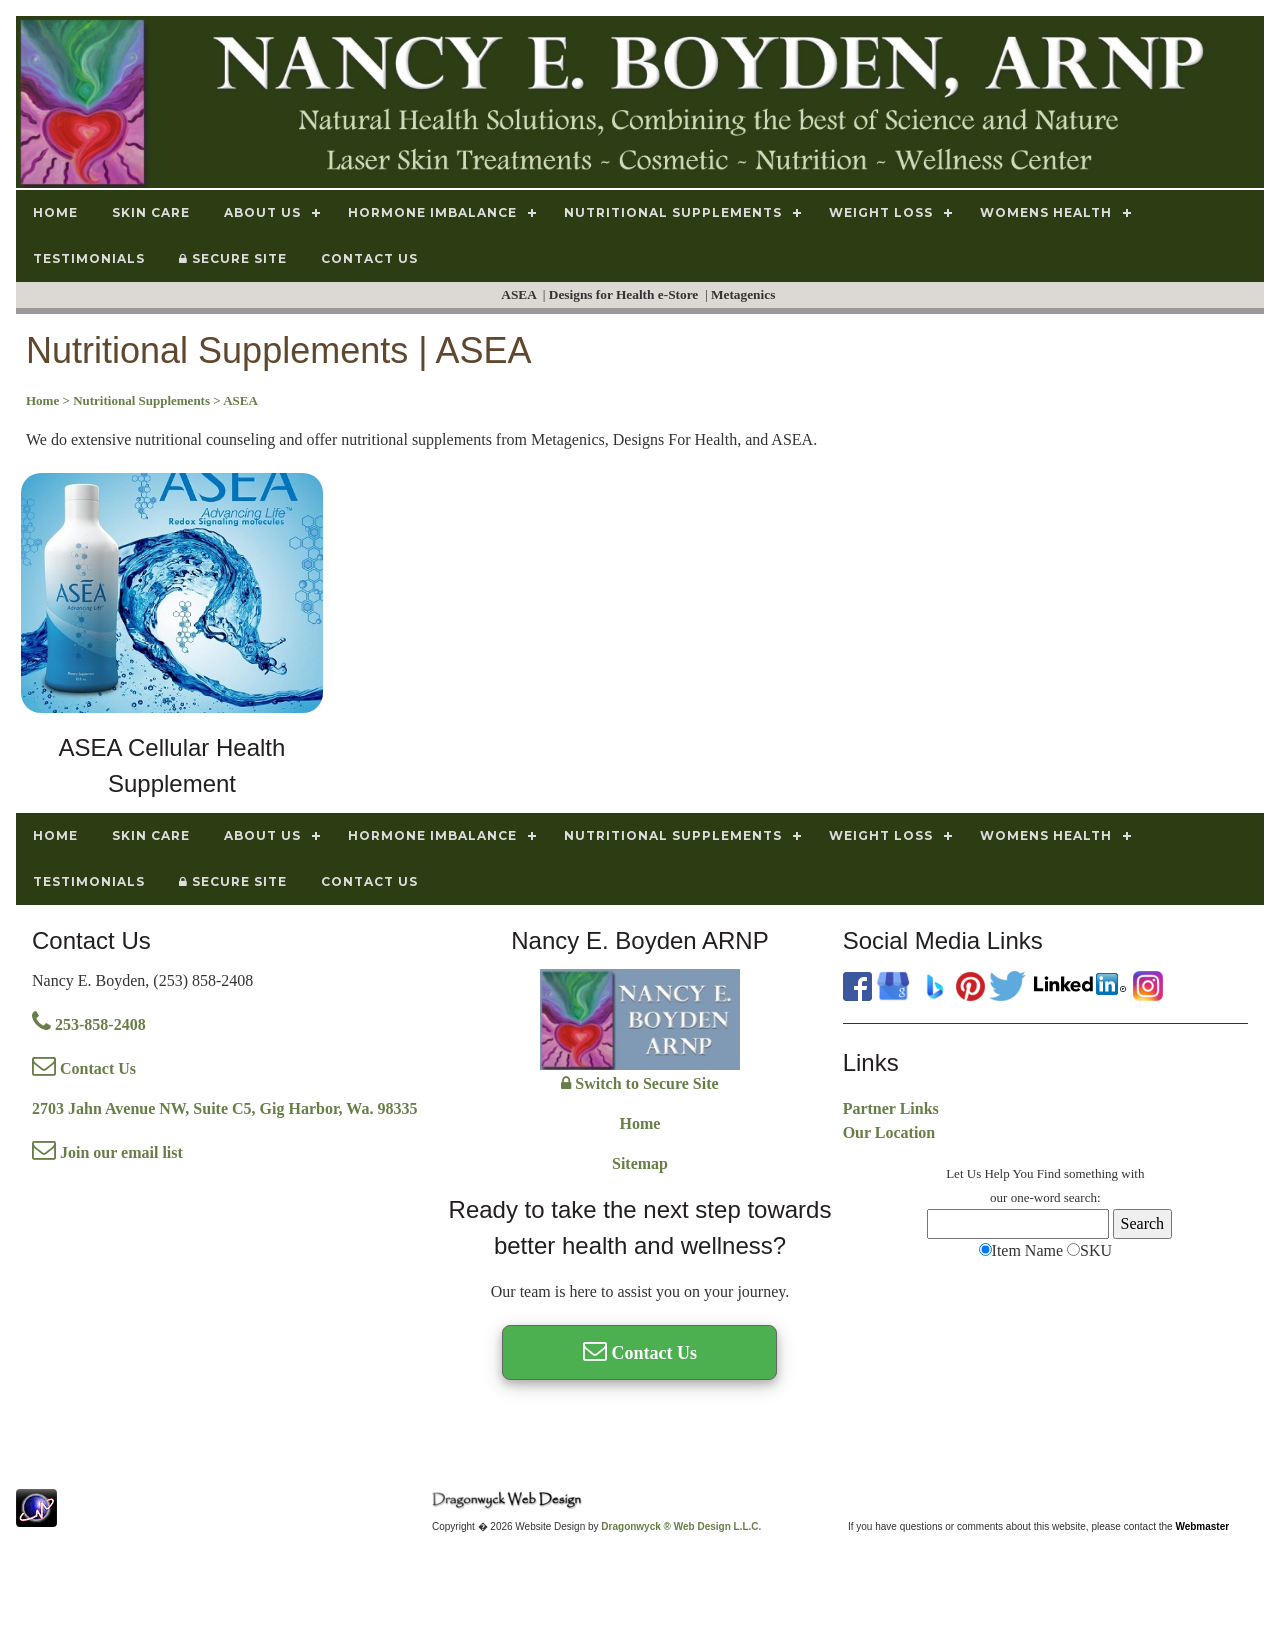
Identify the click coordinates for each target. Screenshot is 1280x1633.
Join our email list (107, 1152)
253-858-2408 (89, 1024)
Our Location (889, 1132)
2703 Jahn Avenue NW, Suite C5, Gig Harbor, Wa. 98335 (224, 1108)
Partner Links (891, 1108)
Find (1049, 1173)
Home (640, 1123)
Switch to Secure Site (639, 1083)
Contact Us (84, 1068)
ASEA (520, 294)
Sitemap (640, 1163)
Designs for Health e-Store (625, 294)
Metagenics (745, 294)
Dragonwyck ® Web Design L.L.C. (681, 1526)
